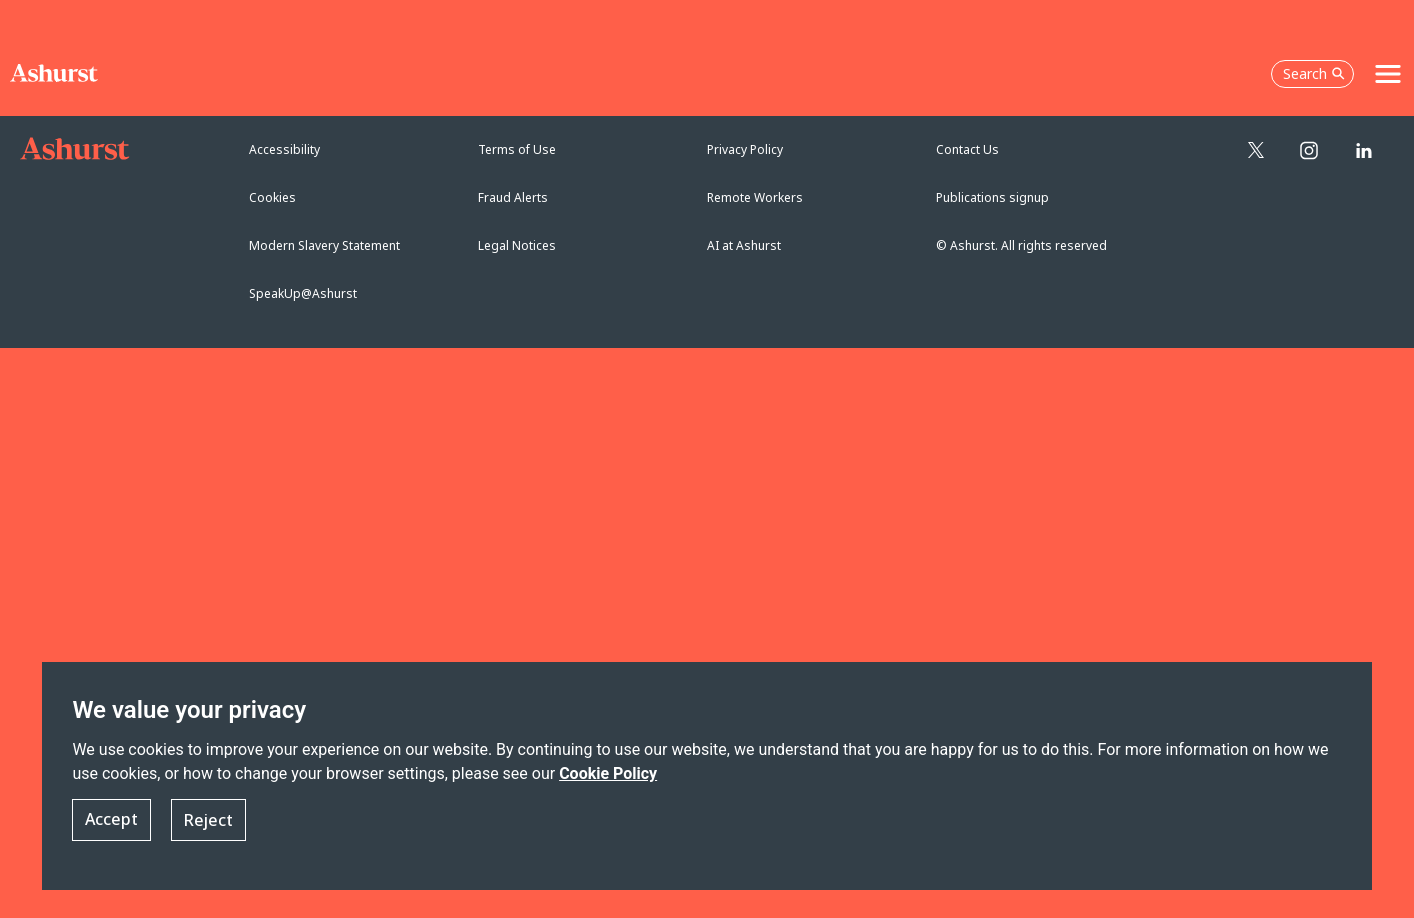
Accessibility (284, 149)
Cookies (272, 197)
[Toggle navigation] (1388, 74)
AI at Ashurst (744, 245)
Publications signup (992, 197)
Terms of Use (517, 149)
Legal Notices (517, 245)
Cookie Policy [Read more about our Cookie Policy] (608, 773)
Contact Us (967, 149)
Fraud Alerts (513, 197)
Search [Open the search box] (1314, 73)
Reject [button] (208, 820)
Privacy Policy (745, 149)
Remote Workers (755, 197)
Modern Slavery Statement (324, 245)
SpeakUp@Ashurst (303, 293)
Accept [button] (111, 820)
